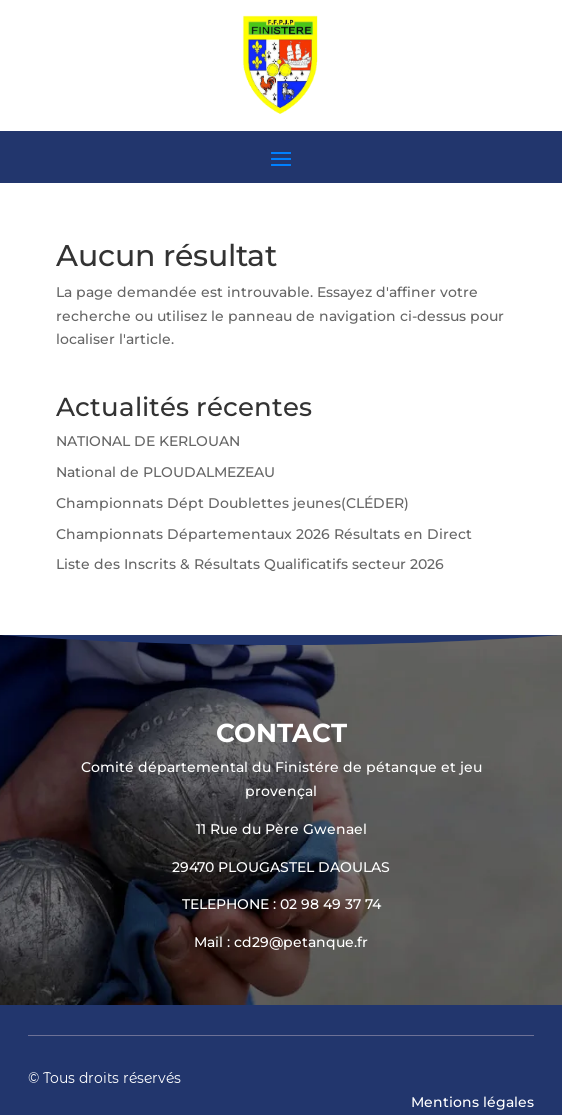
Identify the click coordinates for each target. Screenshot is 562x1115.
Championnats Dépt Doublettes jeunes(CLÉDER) (232, 503)
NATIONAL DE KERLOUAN (148, 441)
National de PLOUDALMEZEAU (165, 472)
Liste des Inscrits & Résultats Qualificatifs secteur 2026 (250, 564)
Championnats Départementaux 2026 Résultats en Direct (264, 534)
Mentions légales (472, 1102)
